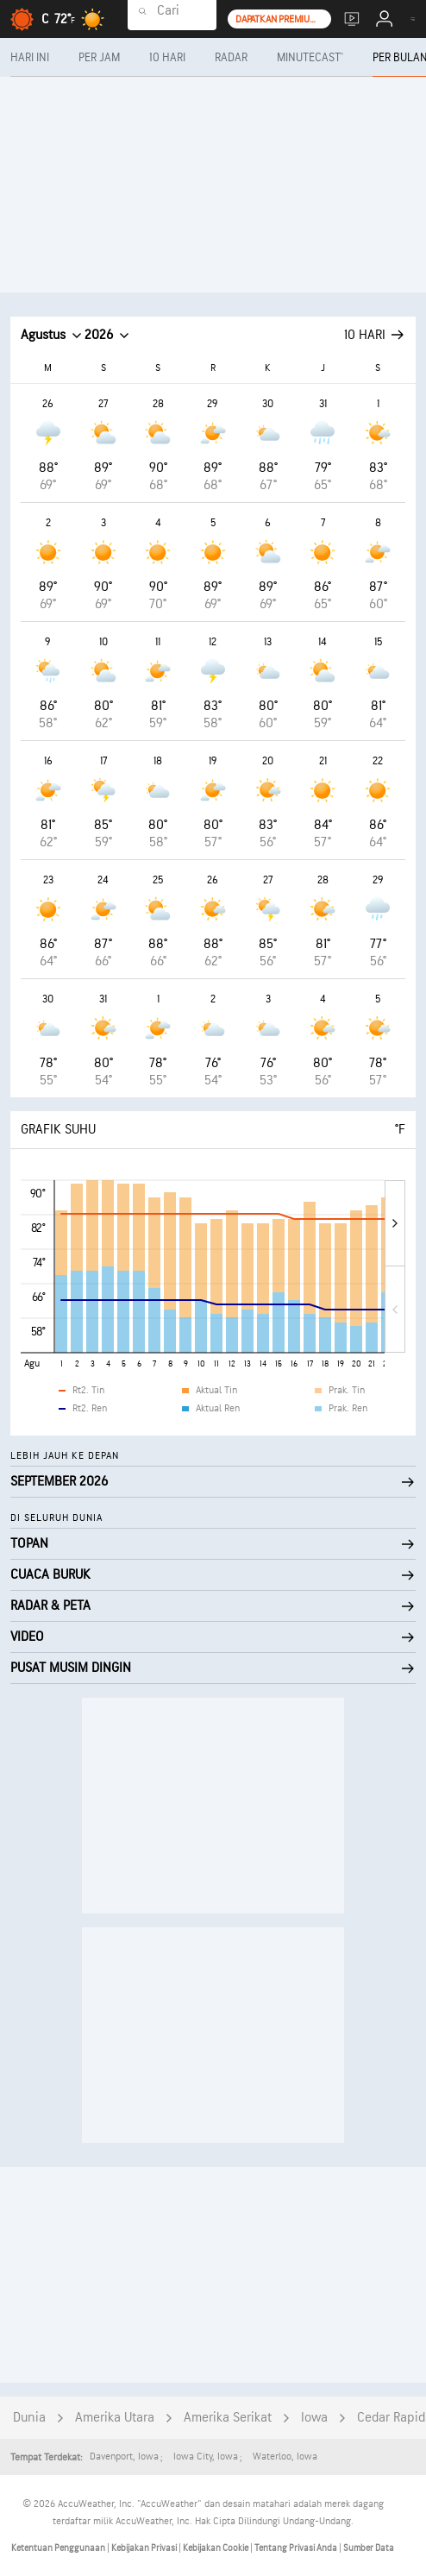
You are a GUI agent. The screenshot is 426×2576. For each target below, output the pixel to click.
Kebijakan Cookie (216, 2548)
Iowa (314, 2418)
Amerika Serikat (228, 2418)
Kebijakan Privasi (145, 2548)
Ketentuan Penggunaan (59, 2548)
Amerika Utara (114, 2418)
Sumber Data (368, 2548)
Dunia (29, 2418)
